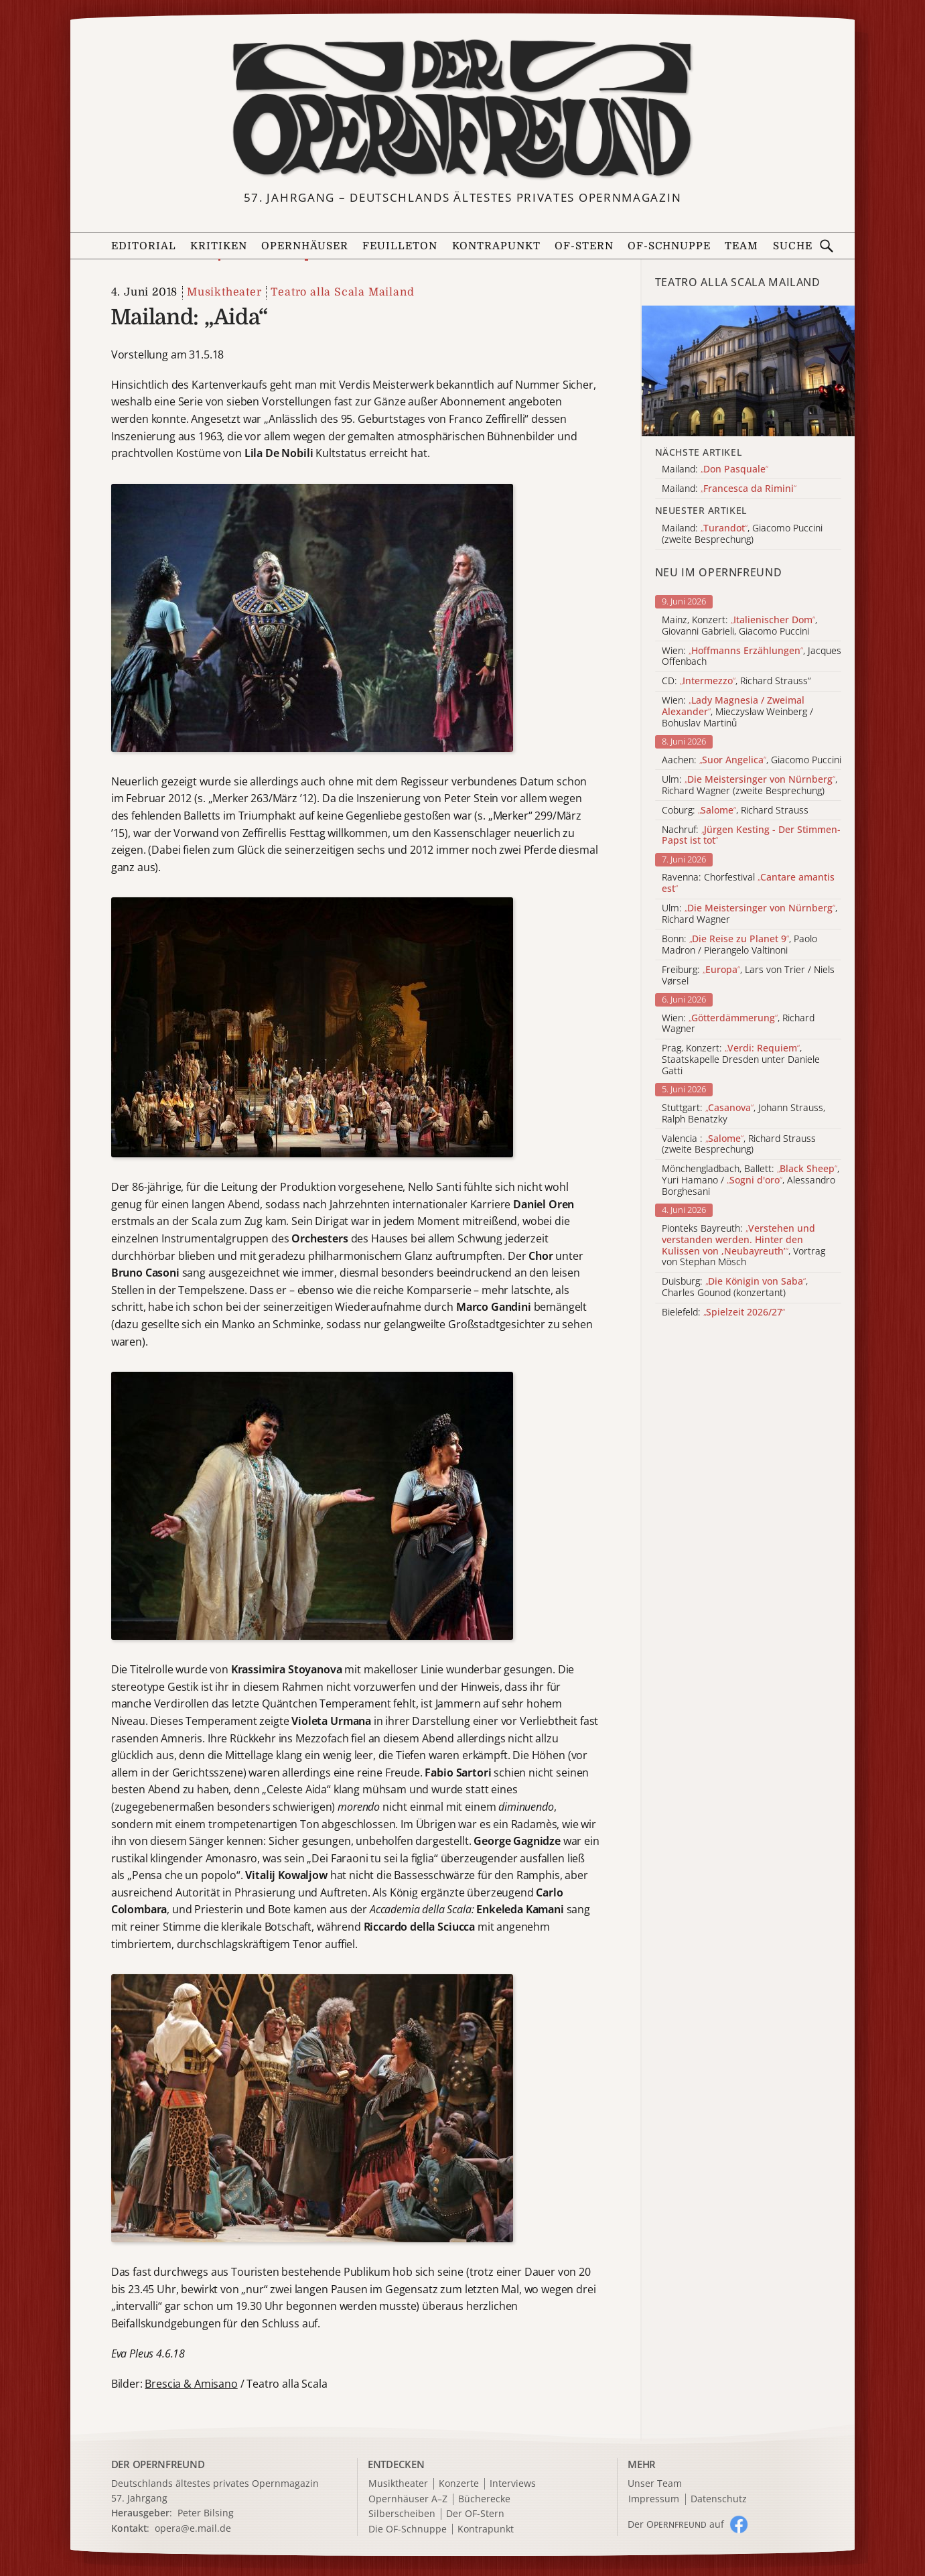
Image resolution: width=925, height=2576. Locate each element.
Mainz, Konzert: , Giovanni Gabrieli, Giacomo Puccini (739, 626)
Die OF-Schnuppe (407, 2529)
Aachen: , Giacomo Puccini (751, 760)
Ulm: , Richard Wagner (749, 914)
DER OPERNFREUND (158, 2464)
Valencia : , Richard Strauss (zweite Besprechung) (739, 1144)
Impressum (653, 2499)
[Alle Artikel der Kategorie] (748, 371)
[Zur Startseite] (462, 109)
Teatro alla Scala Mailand (342, 292)
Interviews (513, 2484)
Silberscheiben (401, 2514)
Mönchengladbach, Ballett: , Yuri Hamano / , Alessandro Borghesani (750, 1180)
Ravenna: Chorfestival (748, 883)
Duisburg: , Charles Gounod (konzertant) (735, 1287)
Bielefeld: (723, 1312)
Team (741, 246)
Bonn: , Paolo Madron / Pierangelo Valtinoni (739, 944)
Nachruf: (751, 835)
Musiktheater (224, 292)
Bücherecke (484, 2499)
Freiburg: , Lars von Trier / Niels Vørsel (748, 975)
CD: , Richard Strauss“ (736, 681)
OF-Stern (584, 246)
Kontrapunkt (496, 246)
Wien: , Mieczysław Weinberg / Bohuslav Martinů (737, 711)
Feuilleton (399, 246)
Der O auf (676, 2524)
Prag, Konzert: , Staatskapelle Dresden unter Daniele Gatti (741, 1059)
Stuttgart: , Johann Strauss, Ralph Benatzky (743, 1113)
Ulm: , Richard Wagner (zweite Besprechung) (749, 785)
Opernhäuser (304, 246)
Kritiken (218, 246)
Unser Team (655, 2483)
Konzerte (459, 2484)
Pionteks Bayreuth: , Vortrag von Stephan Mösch (743, 1245)
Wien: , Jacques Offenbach (751, 656)
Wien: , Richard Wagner (738, 1024)
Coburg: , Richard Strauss (735, 810)
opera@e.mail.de (193, 2528)
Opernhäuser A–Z (407, 2499)
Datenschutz (719, 2499)
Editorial (143, 246)
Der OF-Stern (475, 2514)
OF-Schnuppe (669, 246)
